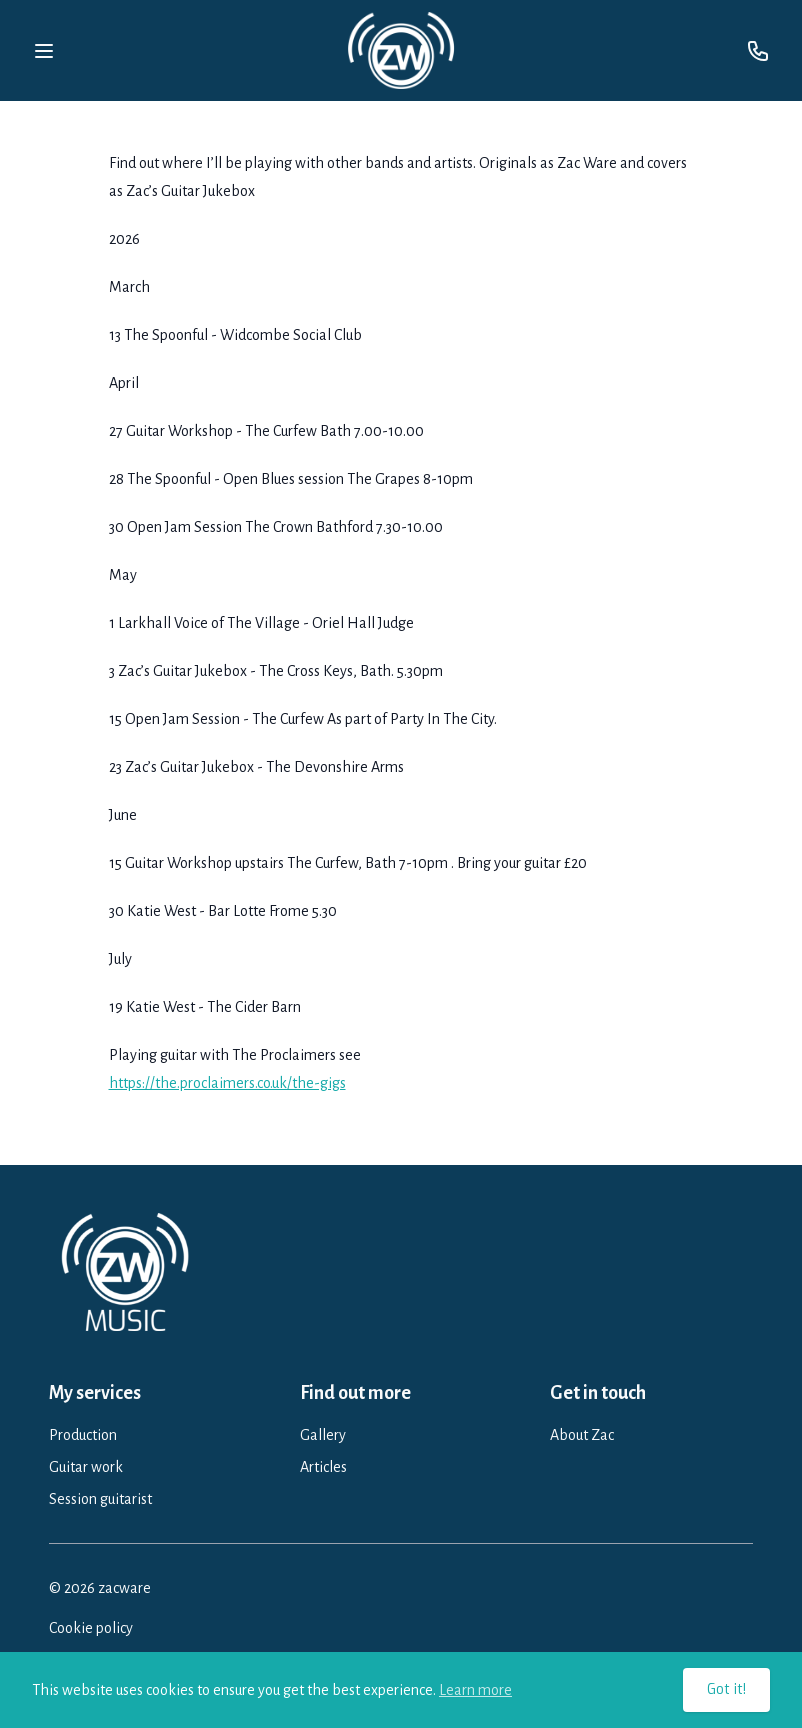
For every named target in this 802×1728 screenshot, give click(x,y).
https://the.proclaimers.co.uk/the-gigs (227, 1083)
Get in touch (598, 1393)
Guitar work (86, 1467)
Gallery (323, 1435)
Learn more (475, 1690)
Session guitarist (100, 1499)
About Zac (582, 1435)
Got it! (726, 1689)
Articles (323, 1467)
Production (83, 1435)
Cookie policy (91, 1628)
